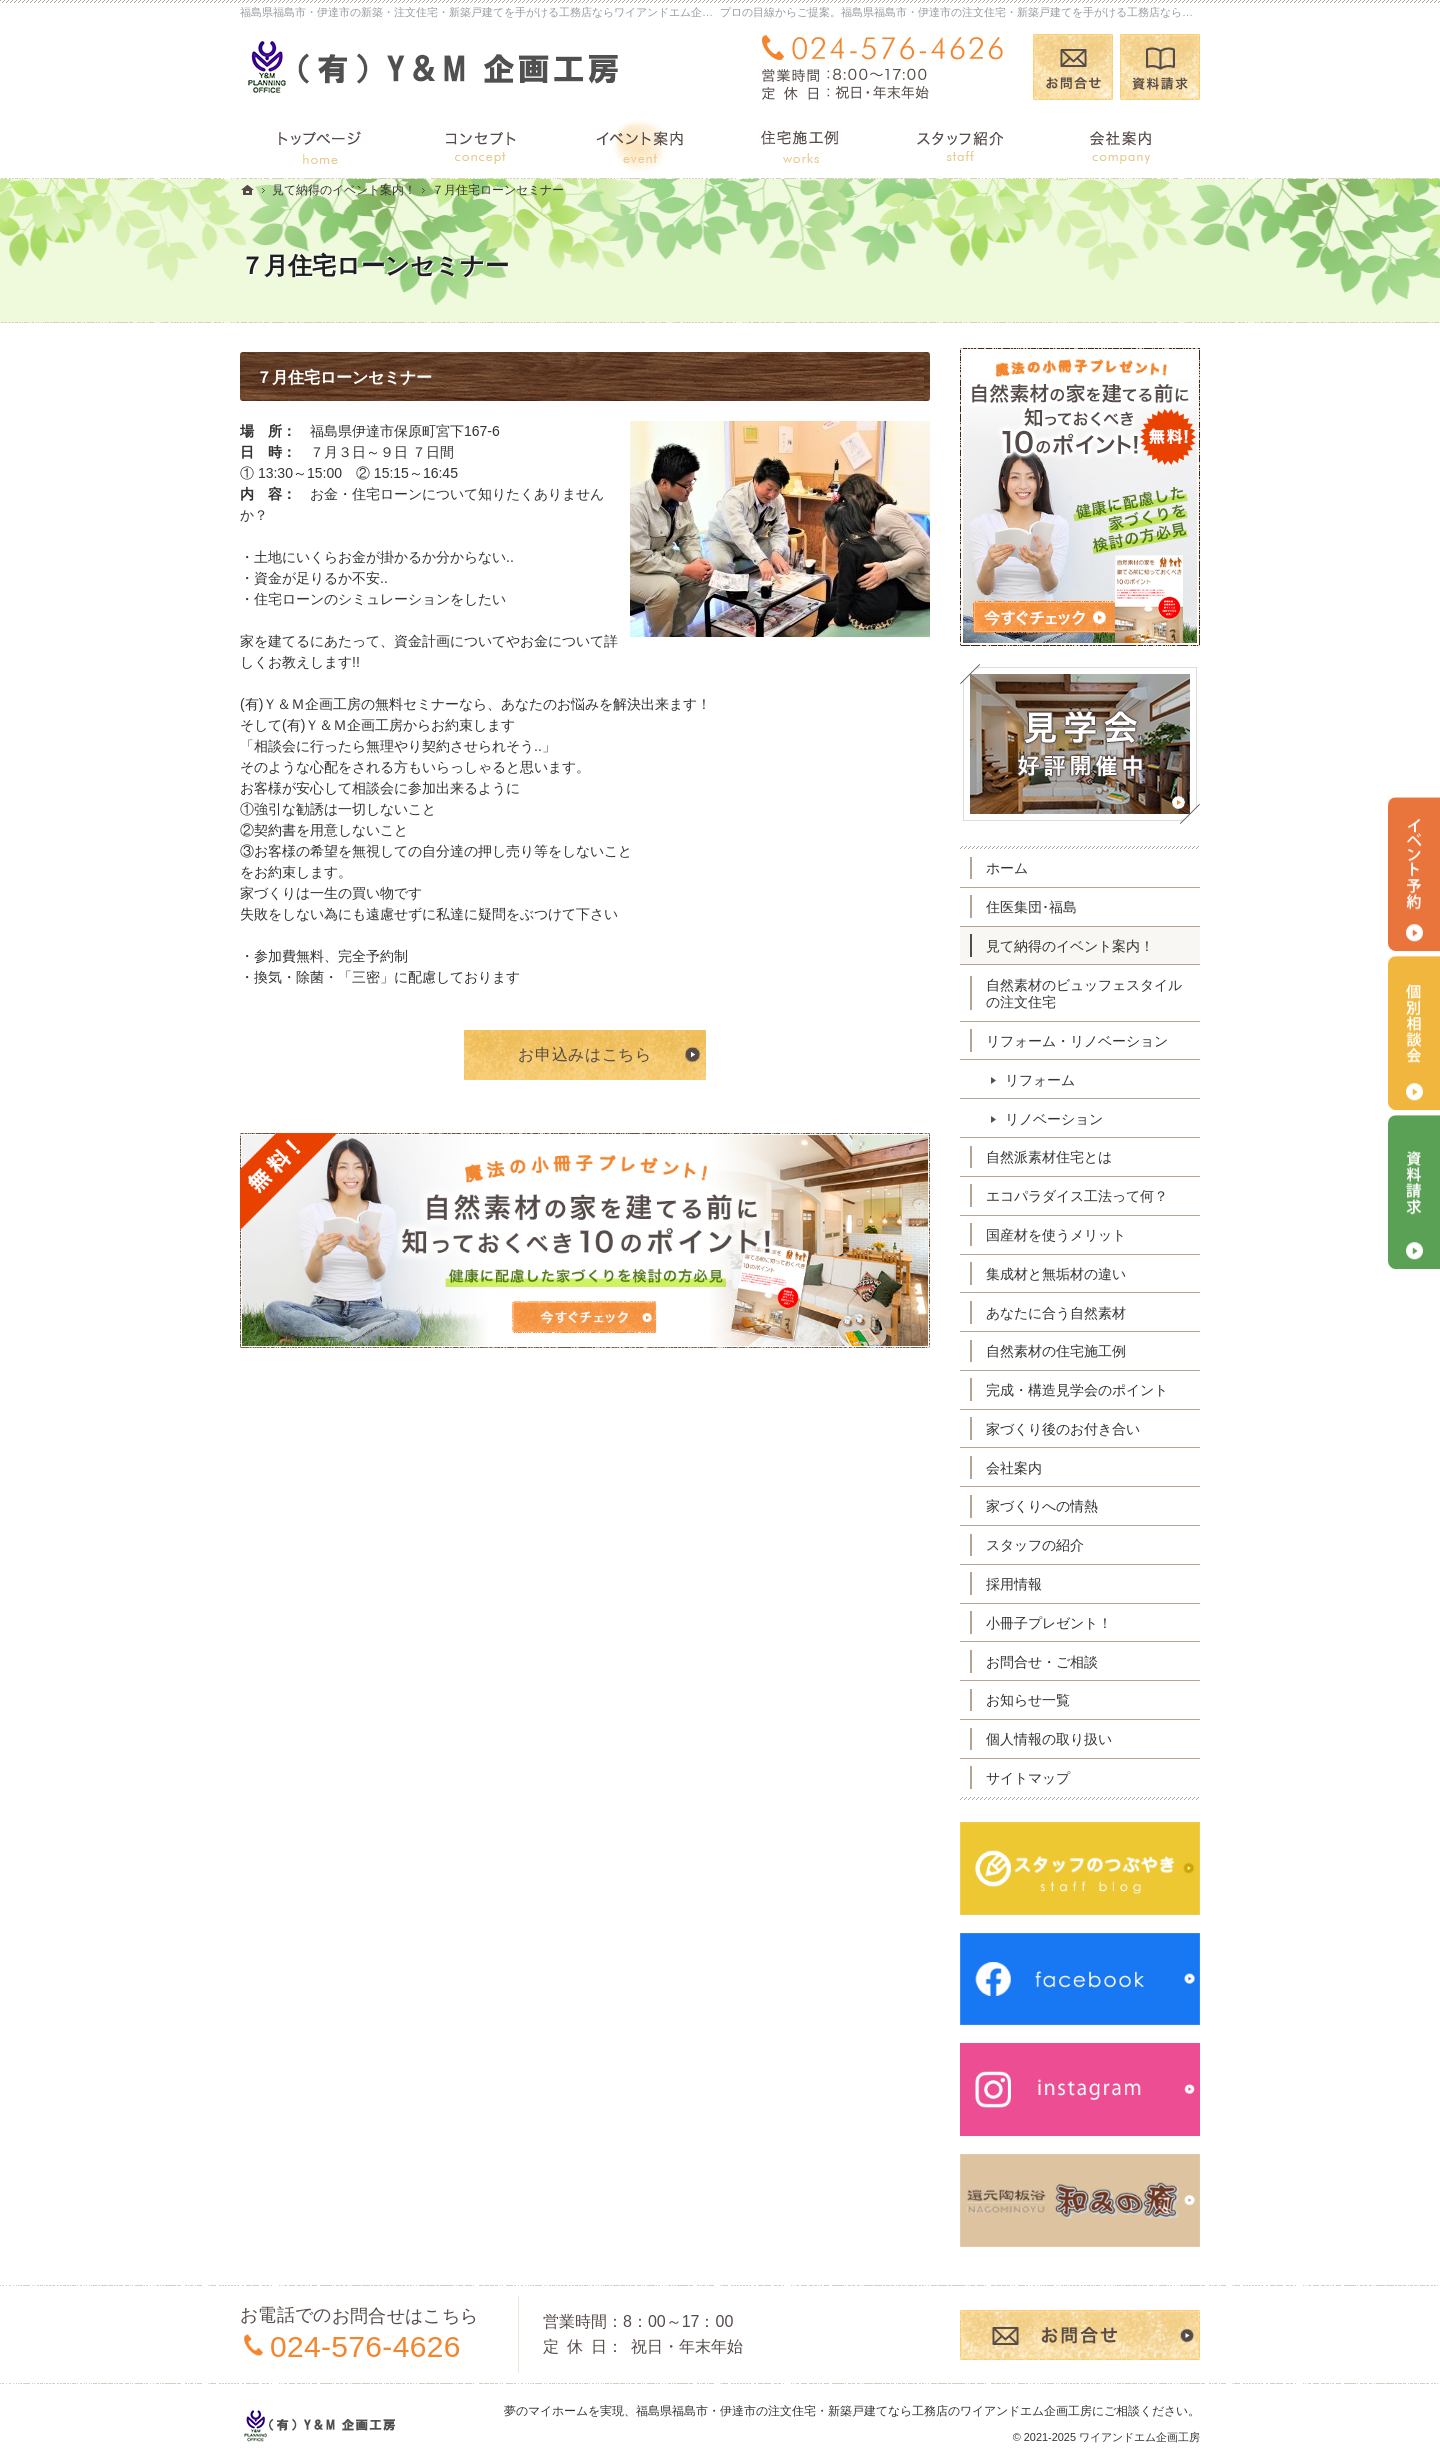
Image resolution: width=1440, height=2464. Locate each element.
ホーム (1007, 868)
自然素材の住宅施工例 (1056, 1351)
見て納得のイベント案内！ (1070, 946)
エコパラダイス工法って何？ (1077, 1196)
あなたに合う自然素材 (1056, 1313)
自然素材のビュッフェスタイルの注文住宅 (1084, 994)
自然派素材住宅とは (1049, 1157)
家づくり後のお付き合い (1063, 1429)
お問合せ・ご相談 (1042, 1662)
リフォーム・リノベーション (1077, 1041)
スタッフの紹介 (1035, 1545)
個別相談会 (1414, 1033)
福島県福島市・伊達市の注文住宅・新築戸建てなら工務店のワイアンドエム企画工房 (864, 2411)
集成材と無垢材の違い (1056, 1274)
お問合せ (1073, 67)
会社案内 (1014, 1468)
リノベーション (1054, 1119)
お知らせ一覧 (1028, 1700)
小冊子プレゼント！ (1049, 1623)
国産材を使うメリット (1056, 1235)
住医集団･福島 (1031, 907)
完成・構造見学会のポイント (1077, 1390)
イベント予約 (1414, 874)
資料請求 (1160, 67)
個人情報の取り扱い (1049, 1739)
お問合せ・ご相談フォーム (1080, 2335)
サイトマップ (1028, 1778)
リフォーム (1040, 1080)
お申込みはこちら (584, 1054)
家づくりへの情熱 (1042, 1506)
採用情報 (1014, 1584)
